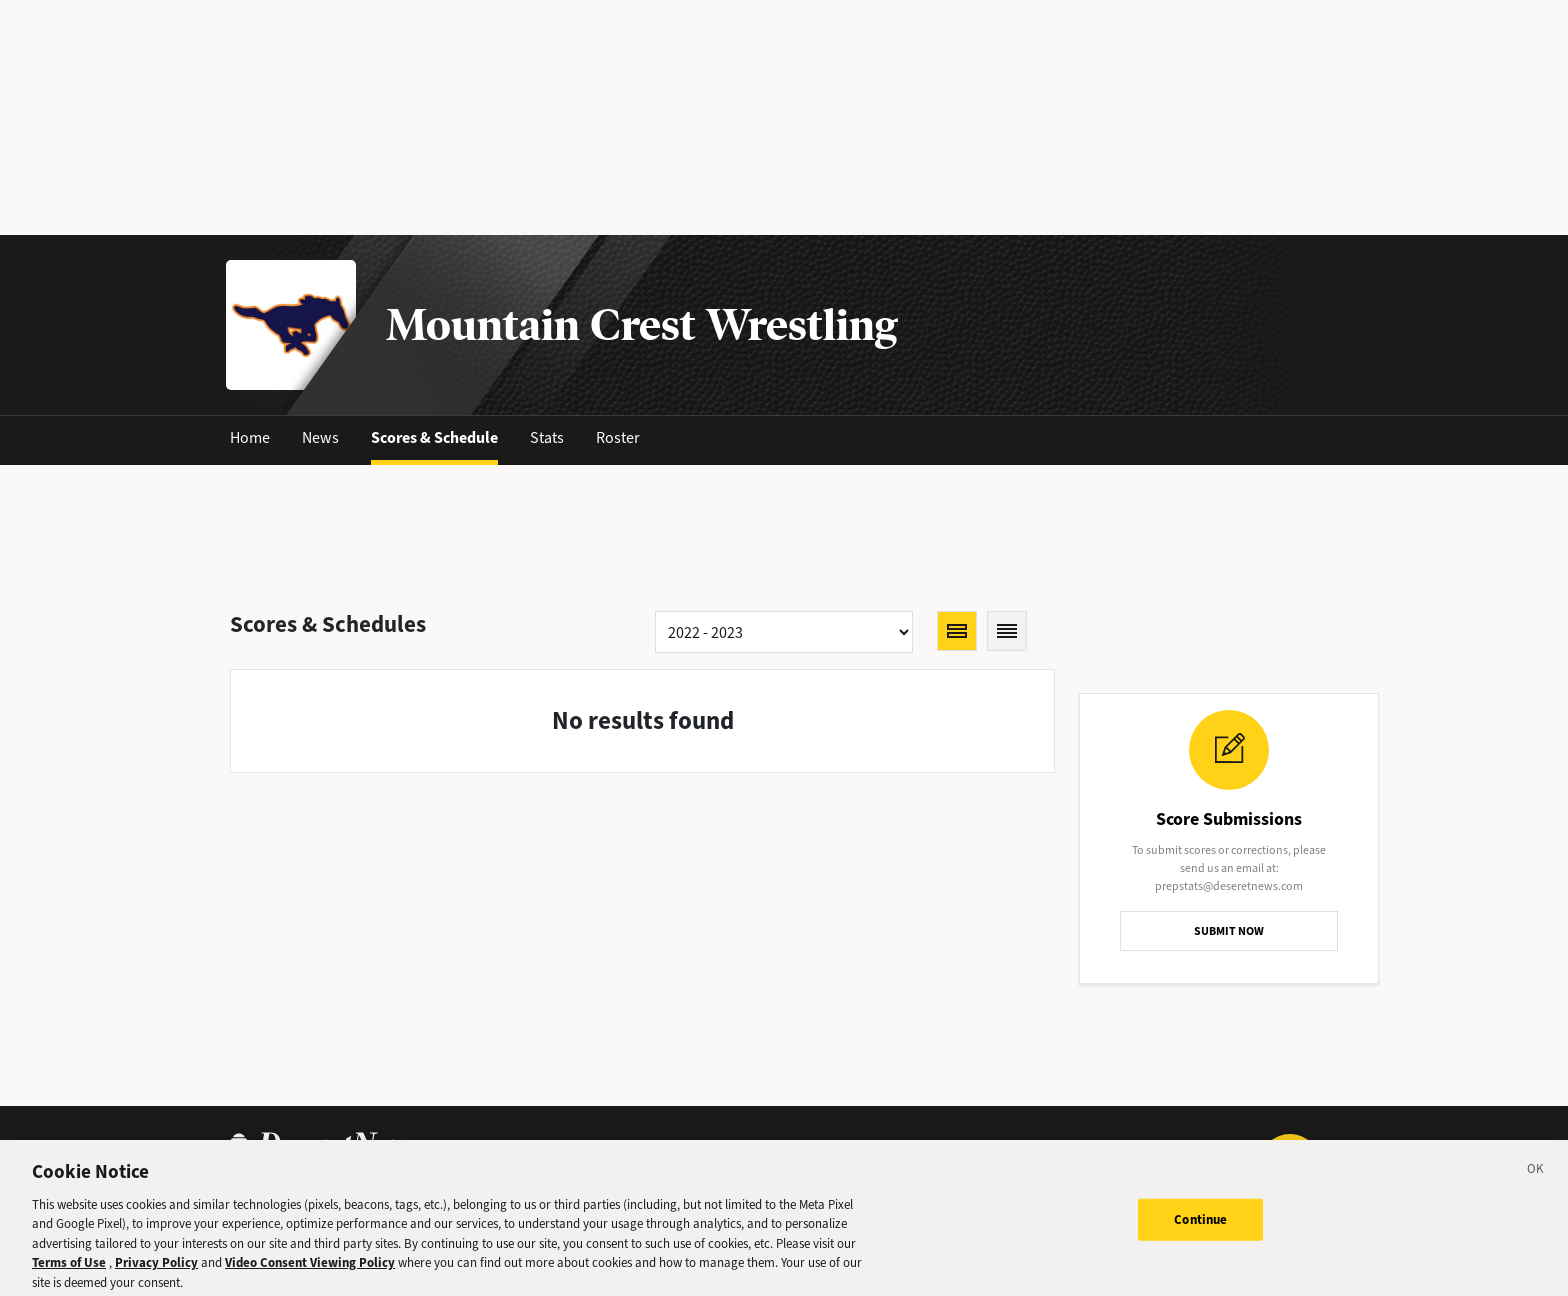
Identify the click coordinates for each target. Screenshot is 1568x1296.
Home (250, 437)
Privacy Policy (156, 1269)
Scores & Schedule (434, 437)
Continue (1200, 1225)
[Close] (1536, 1178)
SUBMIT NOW (1229, 931)
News (320, 437)
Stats (547, 437)
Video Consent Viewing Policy (310, 1269)
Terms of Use (69, 1269)
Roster (618, 437)
